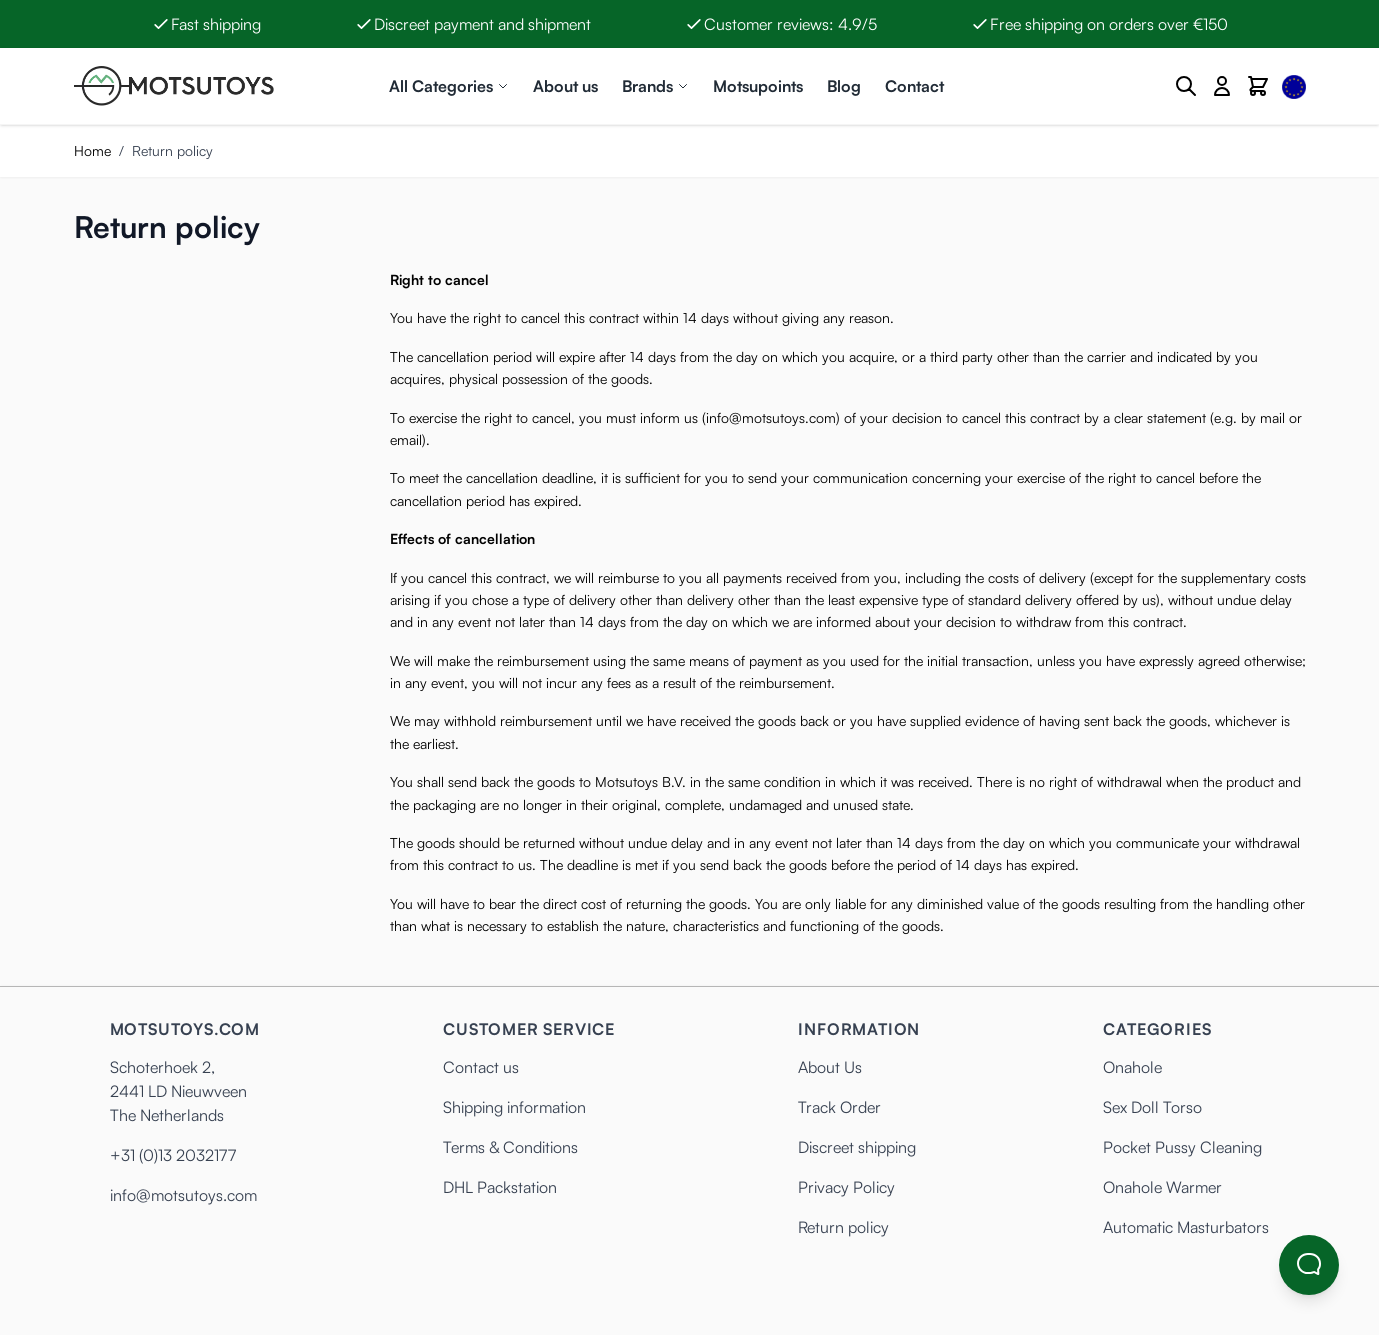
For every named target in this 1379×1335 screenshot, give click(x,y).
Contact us (481, 1067)
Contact (914, 86)
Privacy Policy (846, 1187)
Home (92, 150)
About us (565, 86)
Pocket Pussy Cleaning (1182, 1147)
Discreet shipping (857, 1147)
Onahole (1132, 1067)
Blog (844, 86)
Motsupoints (758, 86)
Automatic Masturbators (1186, 1227)
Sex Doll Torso (1152, 1107)
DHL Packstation (500, 1187)
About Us (830, 1067)
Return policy (843, 1227)
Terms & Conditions (510, 1147)
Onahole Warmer (1162, 1187)
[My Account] (1222, 86)
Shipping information (514, 1107)
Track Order (839, 1107)
